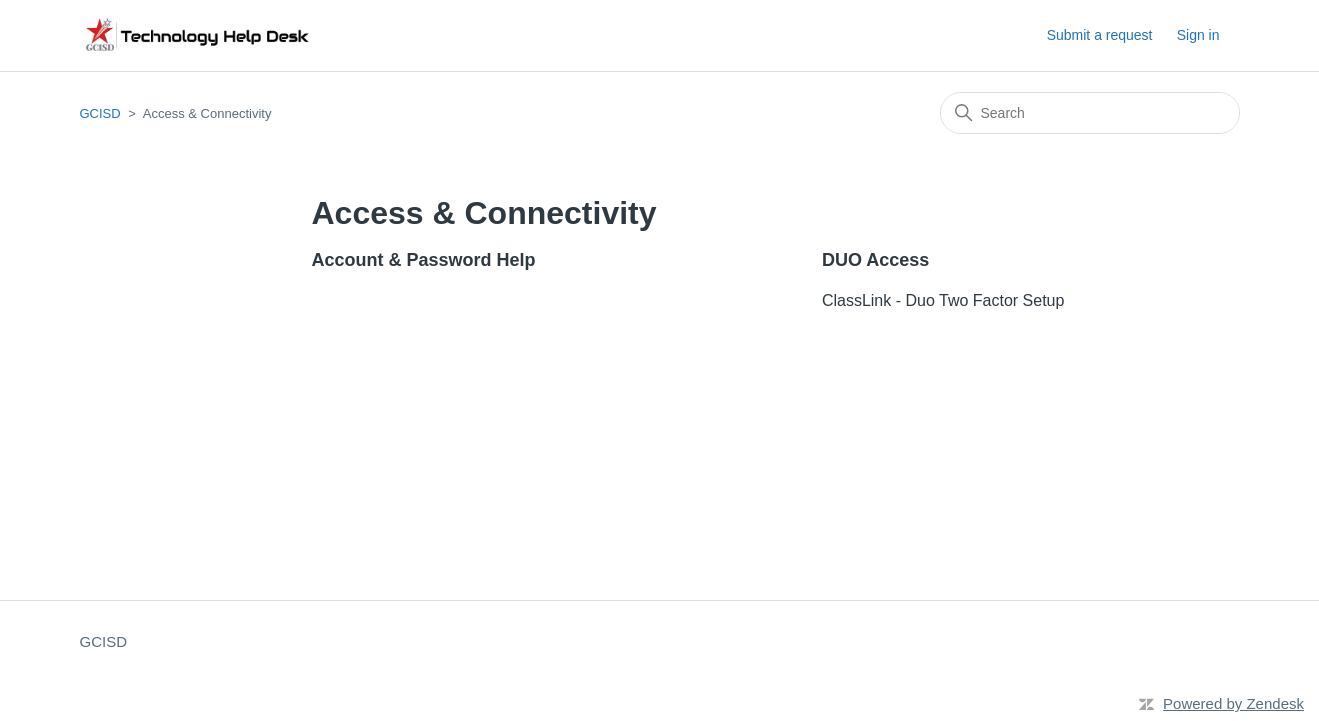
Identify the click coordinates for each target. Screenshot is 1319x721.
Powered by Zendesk (1233, 703)
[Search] (1090, 113)
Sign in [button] (1198, 35)
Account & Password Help (424, 260)
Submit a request (1100, 35)
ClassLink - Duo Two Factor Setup (943, 300)
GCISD (100, 113)
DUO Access (875, 260)
